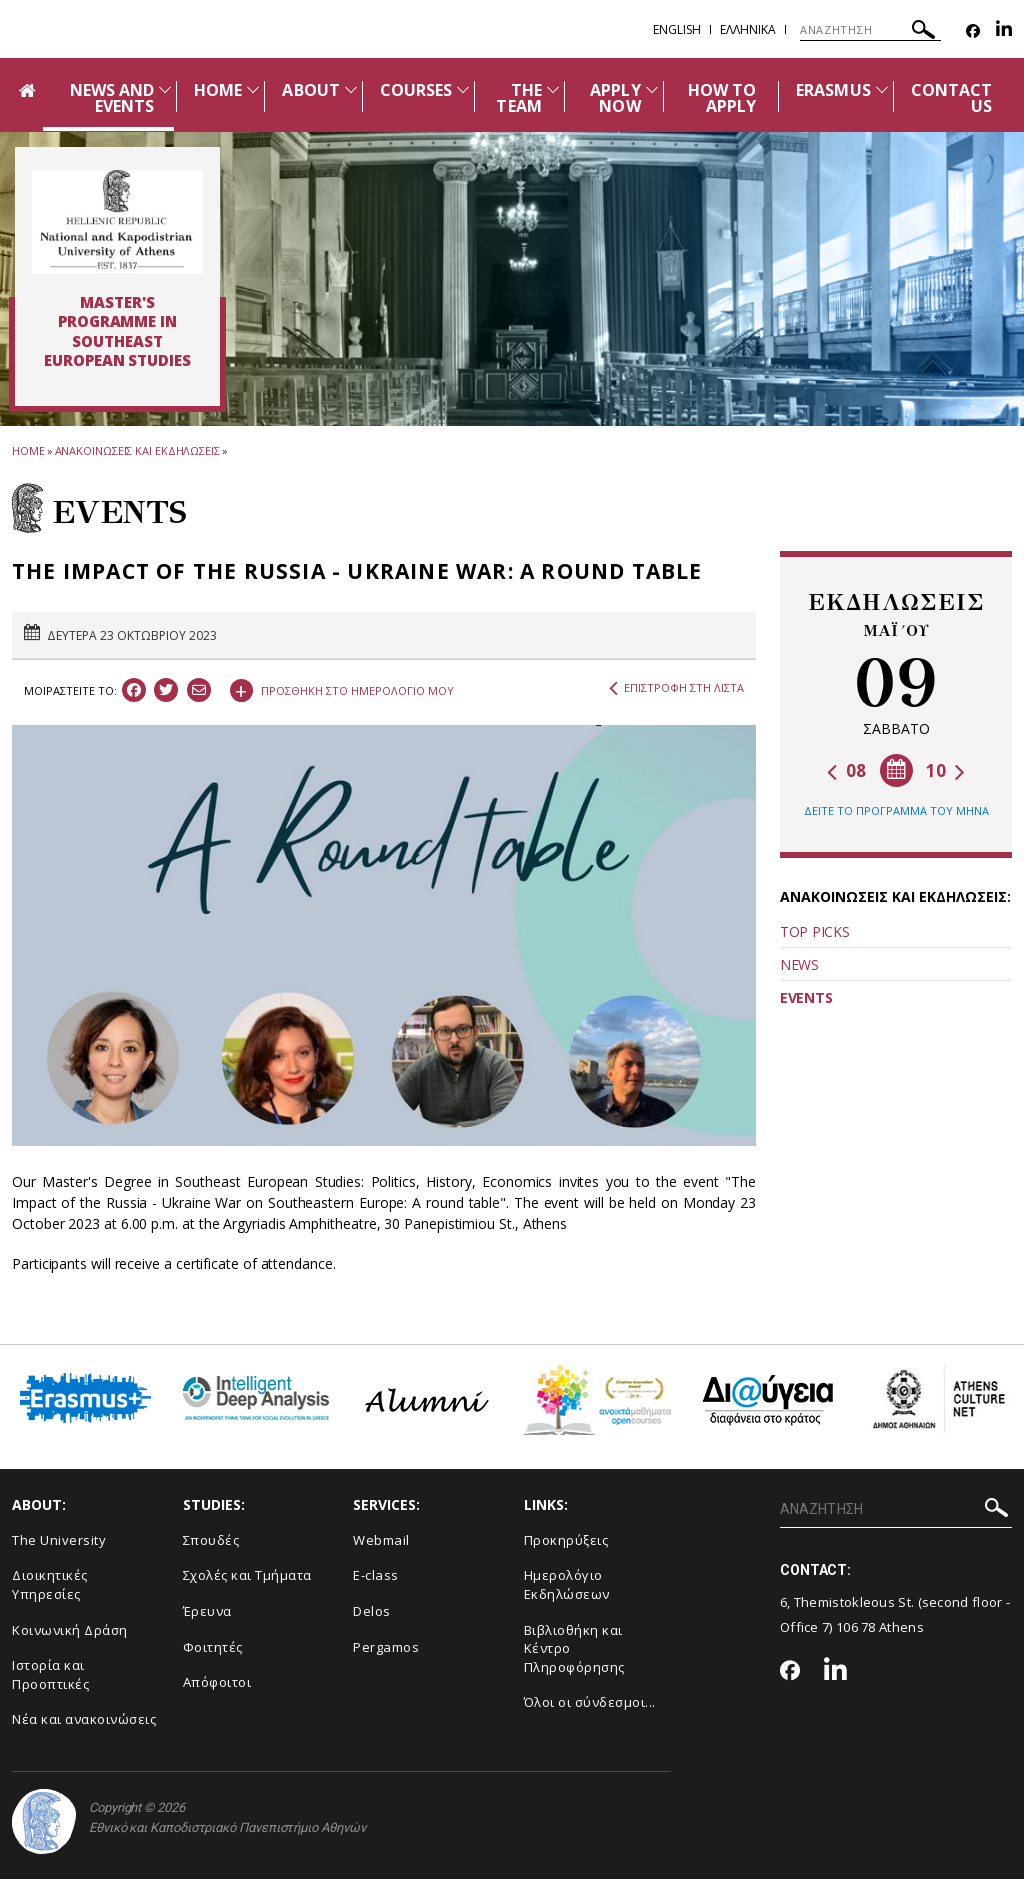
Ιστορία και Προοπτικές (50, 1674)
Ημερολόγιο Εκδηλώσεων (567, 1584)
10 (945, 770)
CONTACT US (951, 98)
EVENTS (806, 997)
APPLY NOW (615, 98)
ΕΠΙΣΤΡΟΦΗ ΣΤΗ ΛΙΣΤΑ (676, 688)
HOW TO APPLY (722, 98)
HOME (218, 90)
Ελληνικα (748, 29)
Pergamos (386, 1647)
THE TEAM (518, 98)
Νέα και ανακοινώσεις (84, 1719)
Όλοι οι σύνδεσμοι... (590, 1702)
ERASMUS (833, 90)
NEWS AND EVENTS (112, 98)
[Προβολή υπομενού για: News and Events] (165, 89)
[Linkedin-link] (1004, 31)
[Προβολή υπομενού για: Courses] (463, 89)
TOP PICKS (814, 931)
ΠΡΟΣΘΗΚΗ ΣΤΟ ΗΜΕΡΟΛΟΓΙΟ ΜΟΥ (342, 688)
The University (59, 1540)
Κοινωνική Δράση (70, 1630)
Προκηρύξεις (566, 1540)
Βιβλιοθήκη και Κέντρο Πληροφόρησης (574, 1648)
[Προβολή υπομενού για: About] (351, 89)
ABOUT (310, 90)
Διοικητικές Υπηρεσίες (50, 1584)
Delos (372, 1611)
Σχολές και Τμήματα (247, 1575)
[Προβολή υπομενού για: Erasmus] (882, 89)
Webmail (381, 1540)
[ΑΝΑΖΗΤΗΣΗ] (870, 30)
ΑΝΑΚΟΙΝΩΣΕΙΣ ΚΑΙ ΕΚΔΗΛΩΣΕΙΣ (137, 450)
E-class (376, 1575)
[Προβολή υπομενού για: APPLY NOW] (652, 89)
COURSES (416, 90)
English (677, 29)
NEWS (799, 964)
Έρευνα (207, 1611)
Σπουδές (211, 1540)
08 (846, 770)
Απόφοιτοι (217, 1682)
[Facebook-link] (973, 31)
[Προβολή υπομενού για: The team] (553, 89)
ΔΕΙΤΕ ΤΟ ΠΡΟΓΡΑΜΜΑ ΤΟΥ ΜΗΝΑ (896, 810)
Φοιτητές (213, 1647)
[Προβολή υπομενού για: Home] (253, 89)
